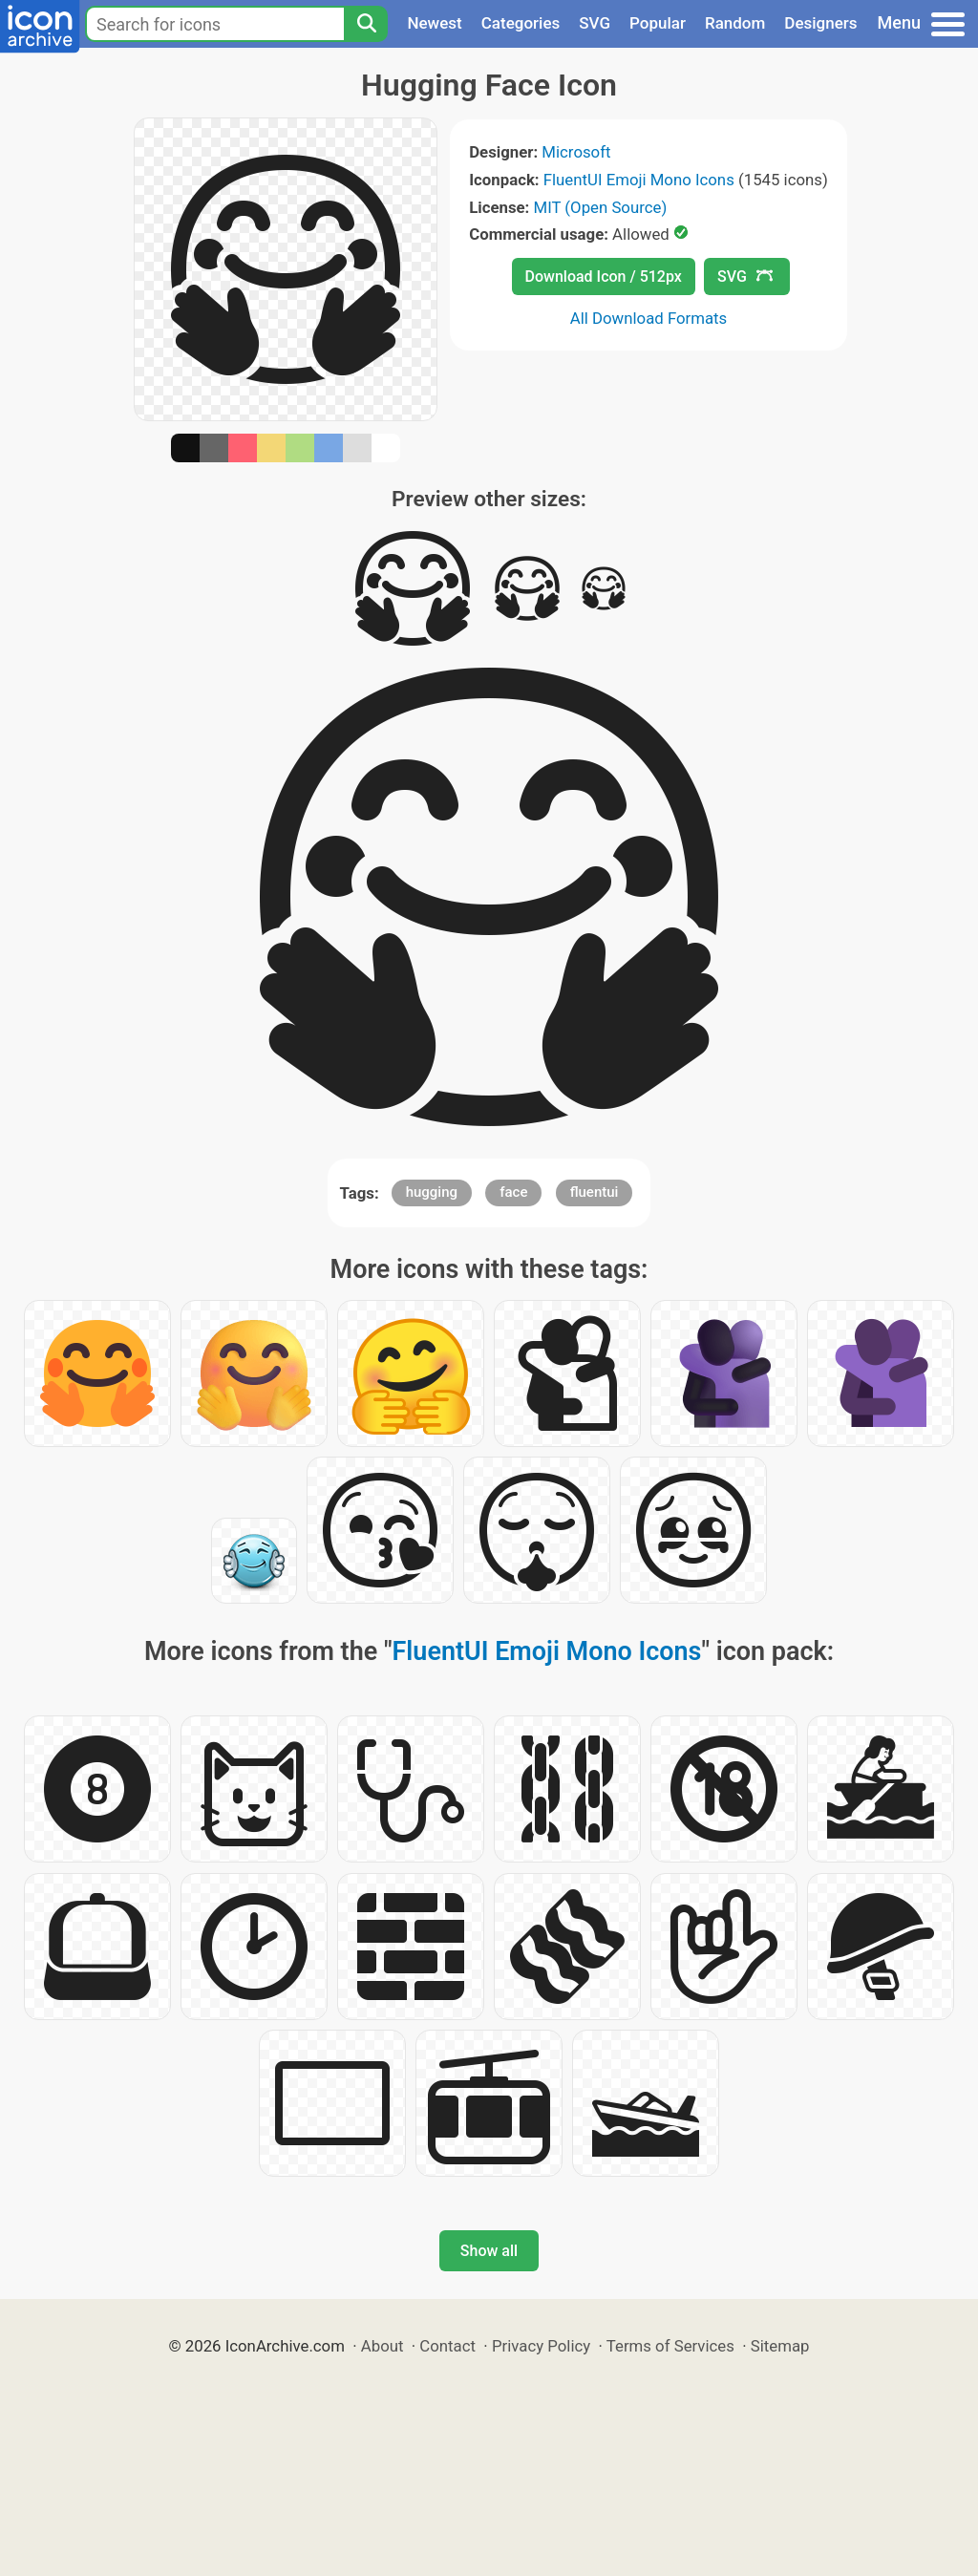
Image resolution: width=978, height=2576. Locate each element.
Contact (447, 2345)
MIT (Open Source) (601, 207)
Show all (489, 2251)
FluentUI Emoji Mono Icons (638, 179)
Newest (434, 22)
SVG (594, 22)
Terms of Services (670, 2345)
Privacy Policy (541, 2345)
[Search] (366, 24)
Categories (521, 22)
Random (735, 22)
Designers (820, 22)
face (513, 1192)
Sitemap (780, 2345)
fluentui (594, 1192)
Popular (657, 22)
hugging (431, 1192)
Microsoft (576, 151)
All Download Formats (649, 318)
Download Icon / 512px (603, 276)
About (382, 2345)
